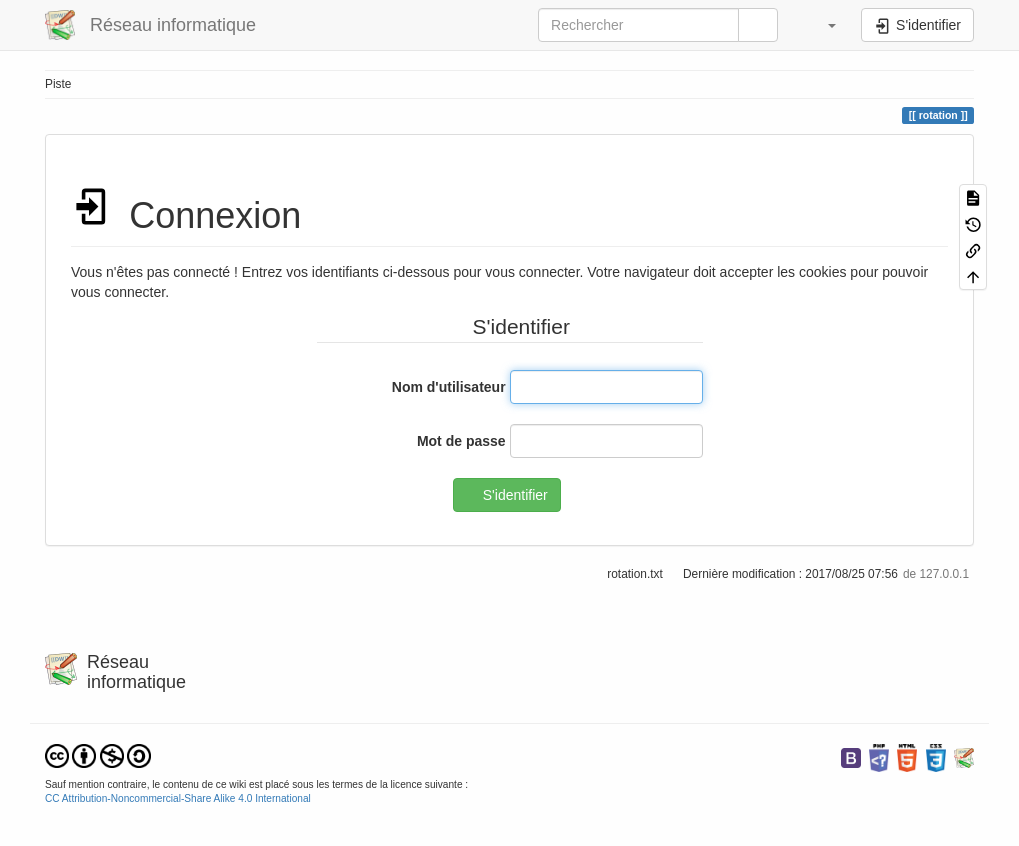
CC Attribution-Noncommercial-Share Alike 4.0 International (178, 798)
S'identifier (515, 495)
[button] (822, 25)
